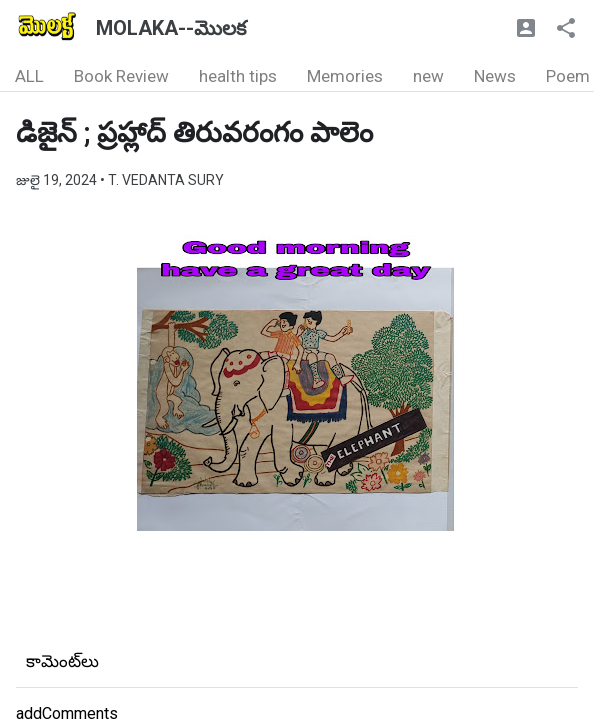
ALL (29, 76)
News (495, 76)
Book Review (121, 76)
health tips (238, 76)
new (428, 76)
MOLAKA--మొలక (171, 28)
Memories (345, 76)
